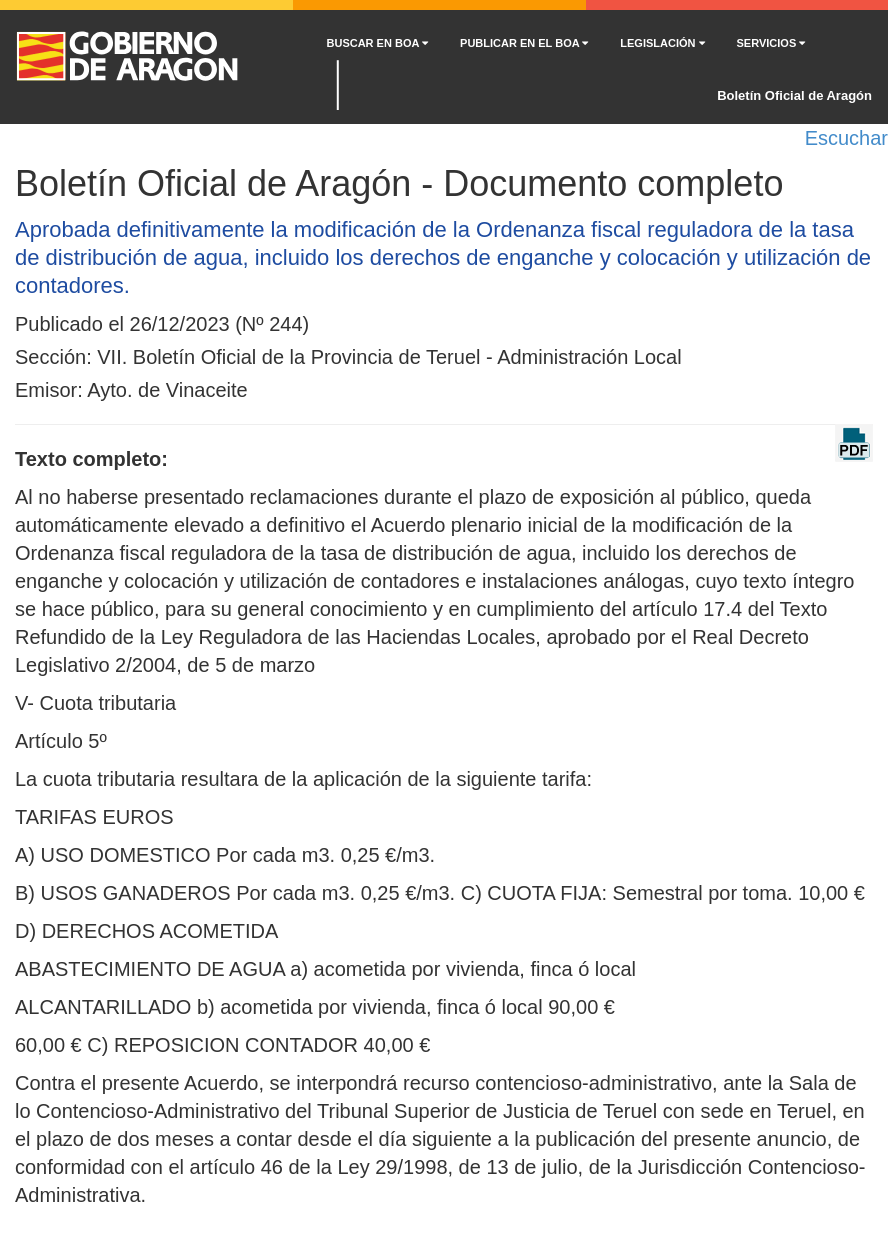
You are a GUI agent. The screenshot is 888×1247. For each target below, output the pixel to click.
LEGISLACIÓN (662, 43)
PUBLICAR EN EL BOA (524, 43)
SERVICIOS (771, 43)
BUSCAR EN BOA (378, 43)
